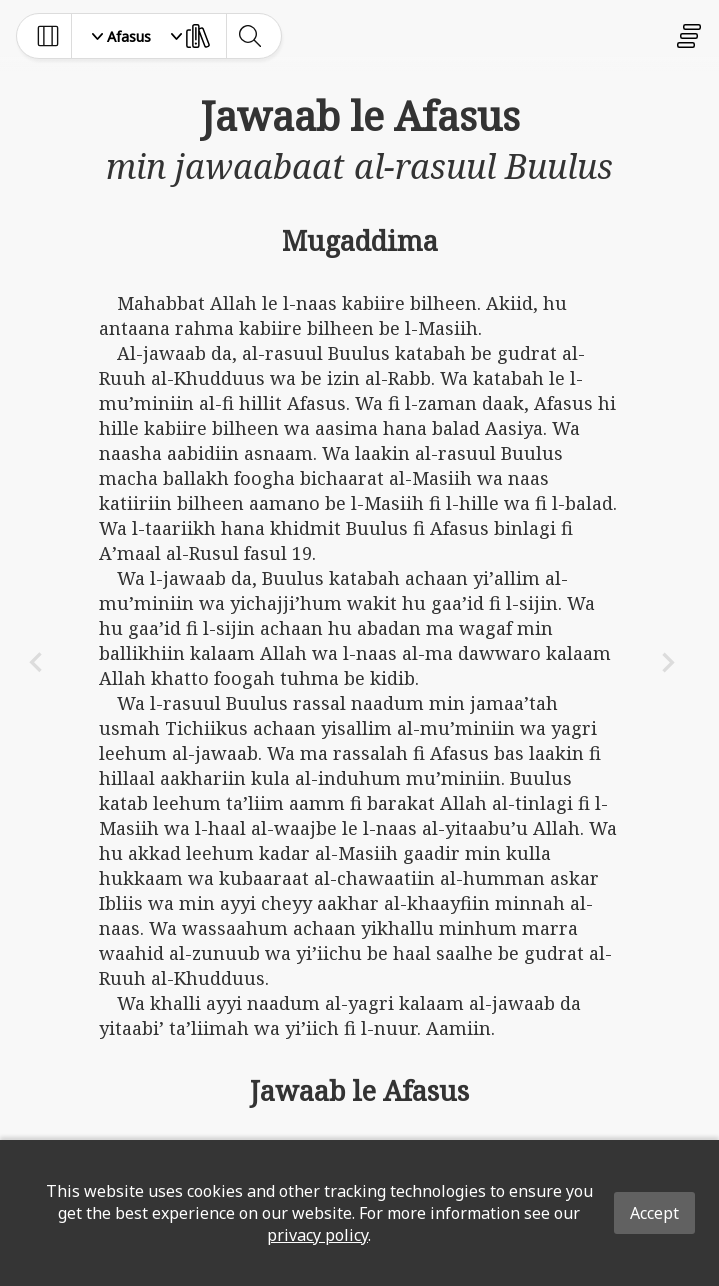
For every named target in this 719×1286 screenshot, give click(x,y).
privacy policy (317, 1235)
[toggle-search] (249, 36)
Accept (654, 1213)
